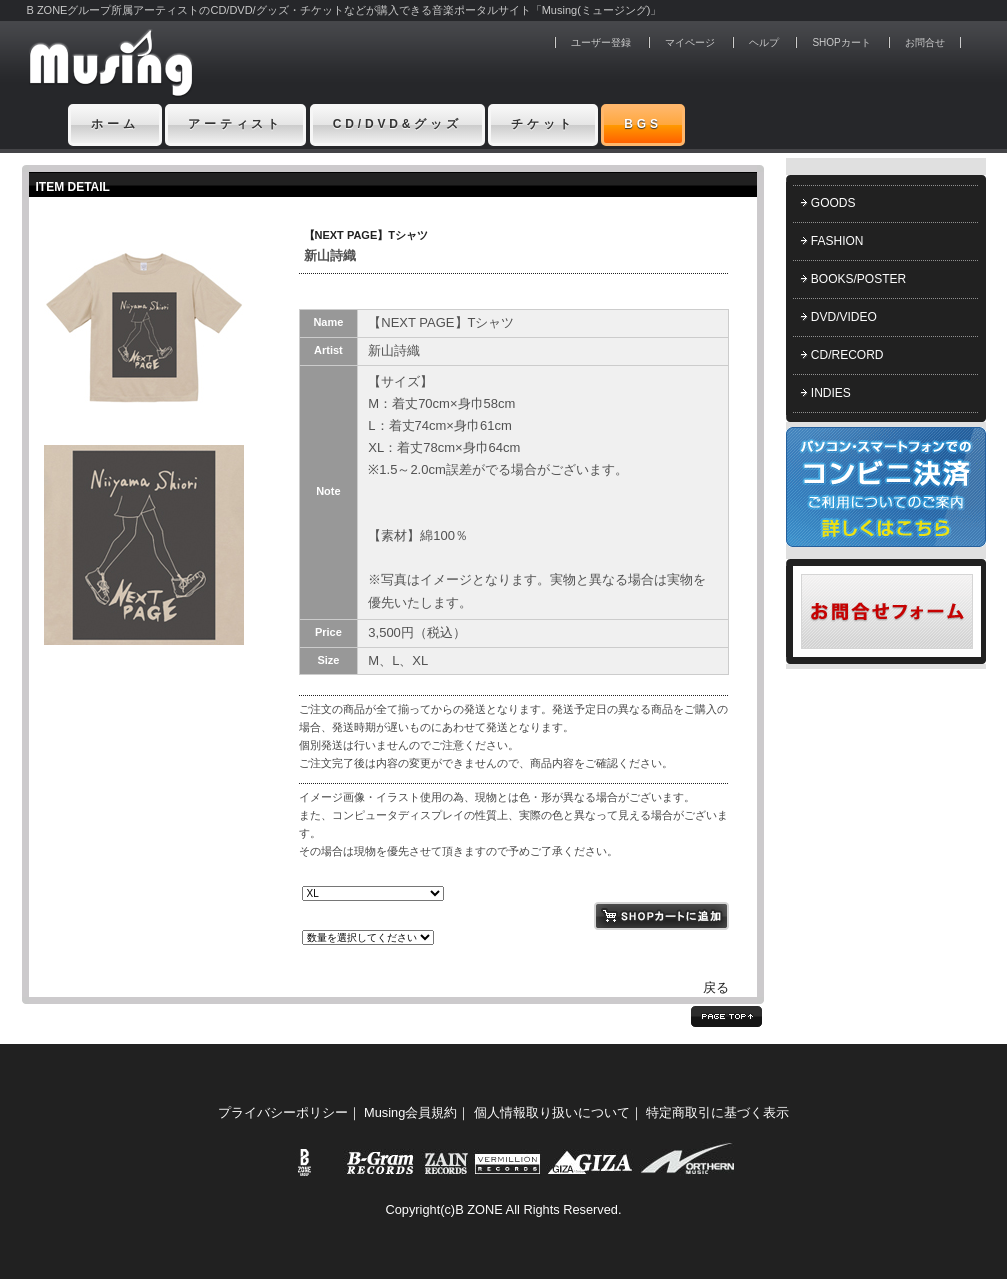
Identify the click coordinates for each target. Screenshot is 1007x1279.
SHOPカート (841, 42)
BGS (643, 124)
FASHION (837, 241)
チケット (542, 124)
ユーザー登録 (601, 42)
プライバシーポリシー (283, 1112)
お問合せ (925, 42)
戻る (716, 987)
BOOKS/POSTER (858, 279)
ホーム (115, 124)
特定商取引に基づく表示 (717, 1112)
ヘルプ (764, 42)
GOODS (833, 203)
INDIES (831, 393)
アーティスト (235, 124)
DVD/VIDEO (844, 317)
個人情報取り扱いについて (552, 1112)
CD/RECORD (847, 355)
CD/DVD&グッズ (397, 124)
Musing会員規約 (410, 1112)
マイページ (690, 42)
